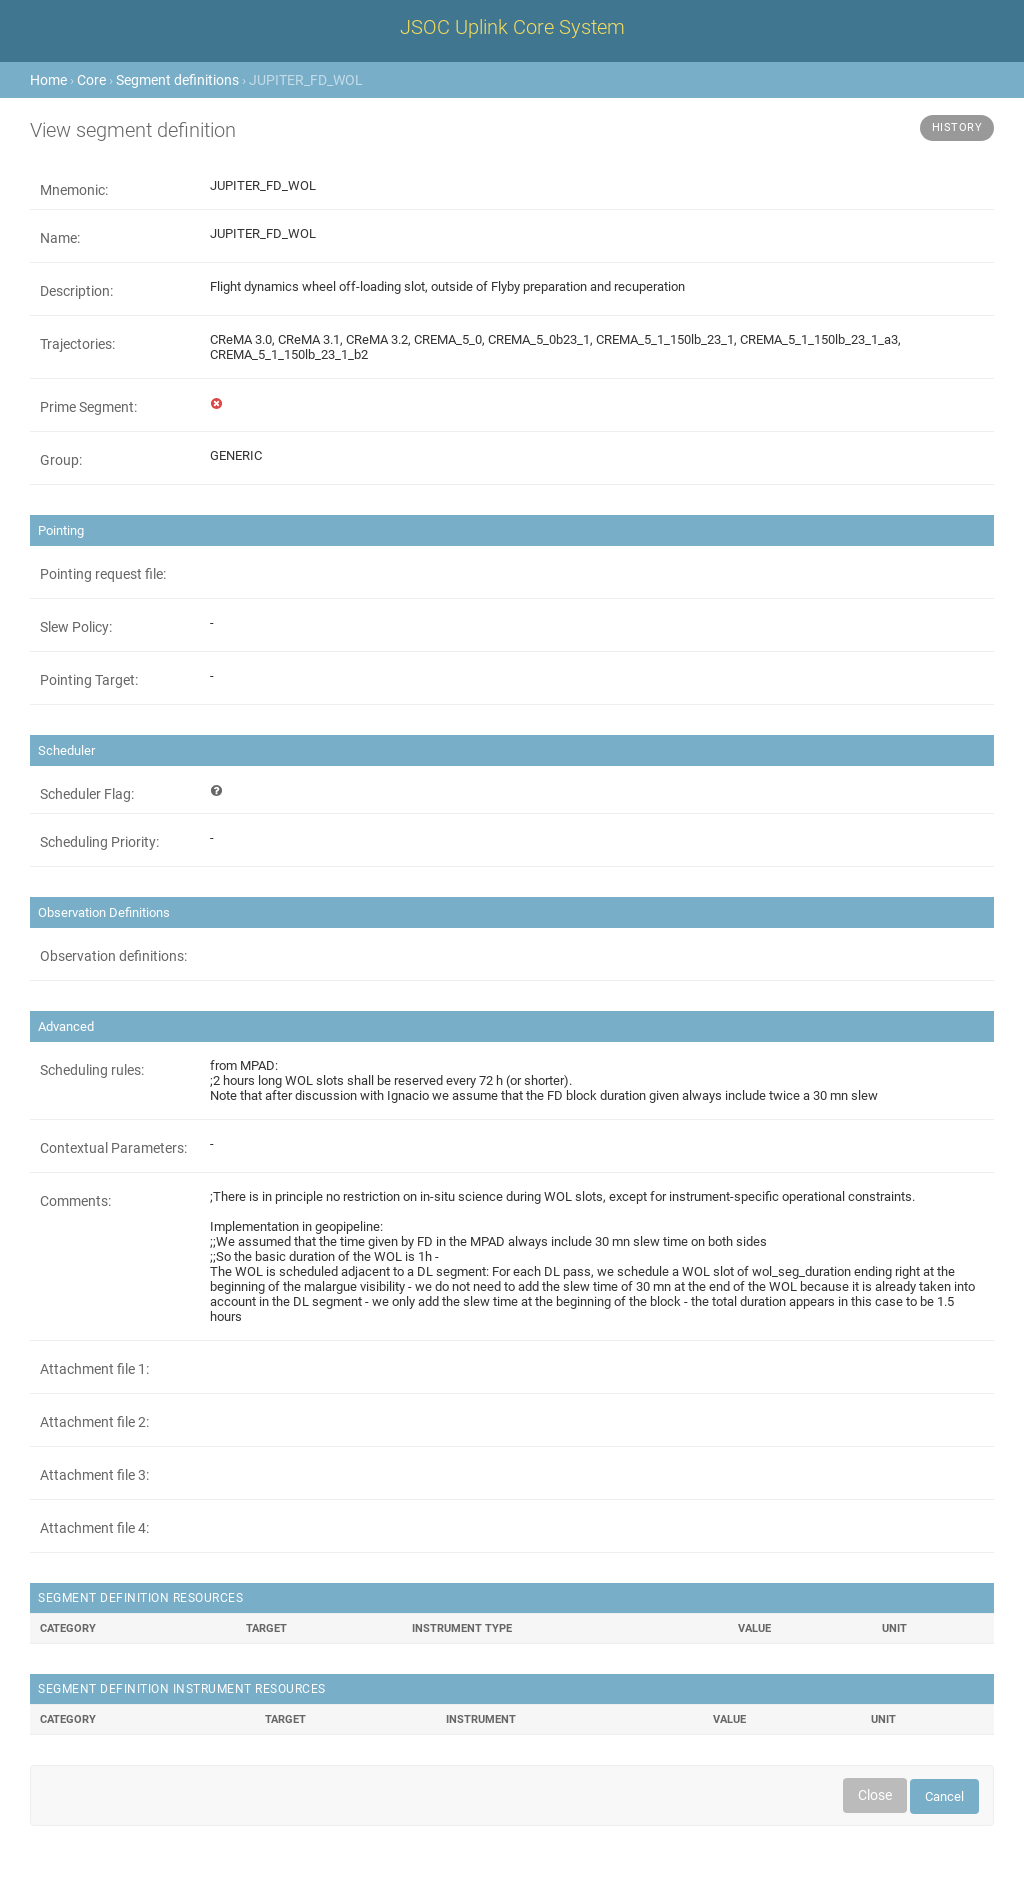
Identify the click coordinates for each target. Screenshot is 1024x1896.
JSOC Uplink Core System (512, 27)
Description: (76, 291)
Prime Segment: (88, 407)
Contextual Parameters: (113, 1148)
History (957, 127)
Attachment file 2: (94, 1422)
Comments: (75, 1201)
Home (48, 80)
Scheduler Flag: (87, 794)
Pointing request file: (103, 574)
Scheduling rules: (92, 1070)
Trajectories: (77, 344)
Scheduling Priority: (99, 842)
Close (875, 1795)
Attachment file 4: (94, 1528)
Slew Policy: (76, 627)
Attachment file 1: (94, 1369)
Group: (61, 460)
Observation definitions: (113, 956)
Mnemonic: (74, 190)
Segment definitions (177, 80)
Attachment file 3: (94, 1475)
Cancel (944, 1796)
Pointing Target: (89, 680)
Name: (60, 238)
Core (91, 80)
